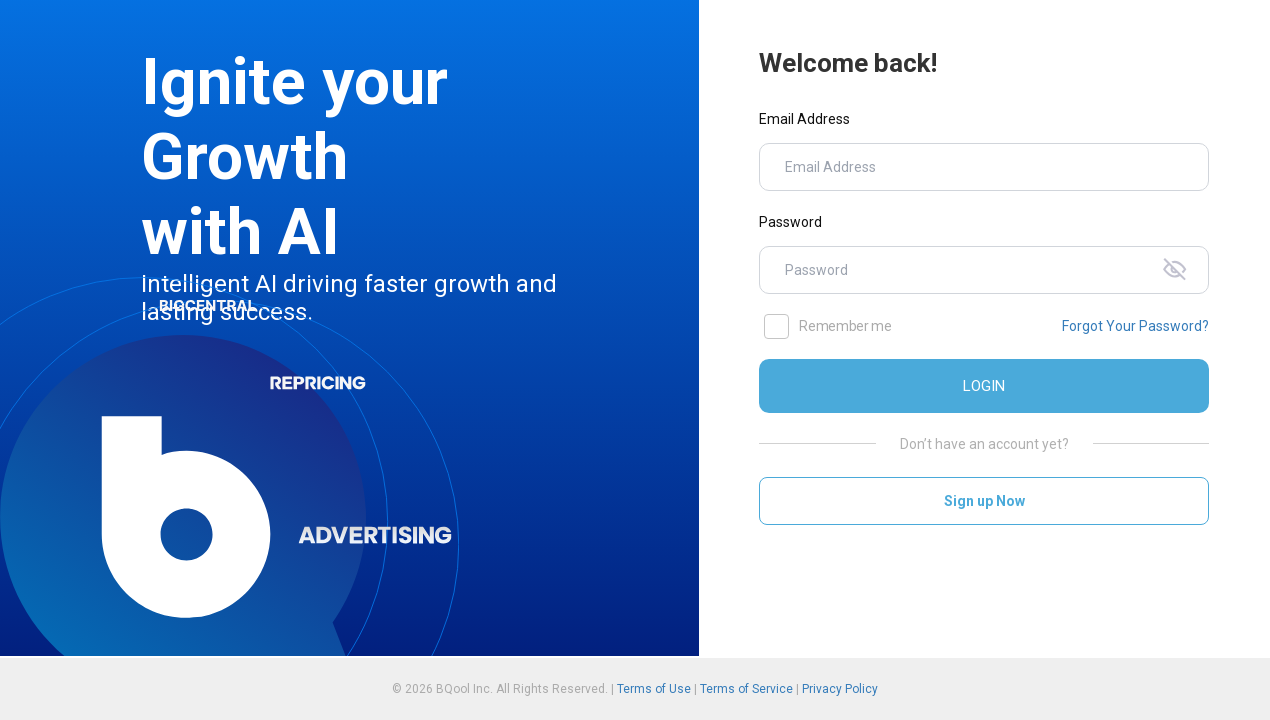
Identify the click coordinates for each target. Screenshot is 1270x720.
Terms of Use (654, 689)
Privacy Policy (840, 689)
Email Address (804, 119)
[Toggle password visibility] (1179, 270)
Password (790, 222)
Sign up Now (984, 501)
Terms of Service (746, 689)
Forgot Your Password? (1135, 326)
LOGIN (984, 386)
